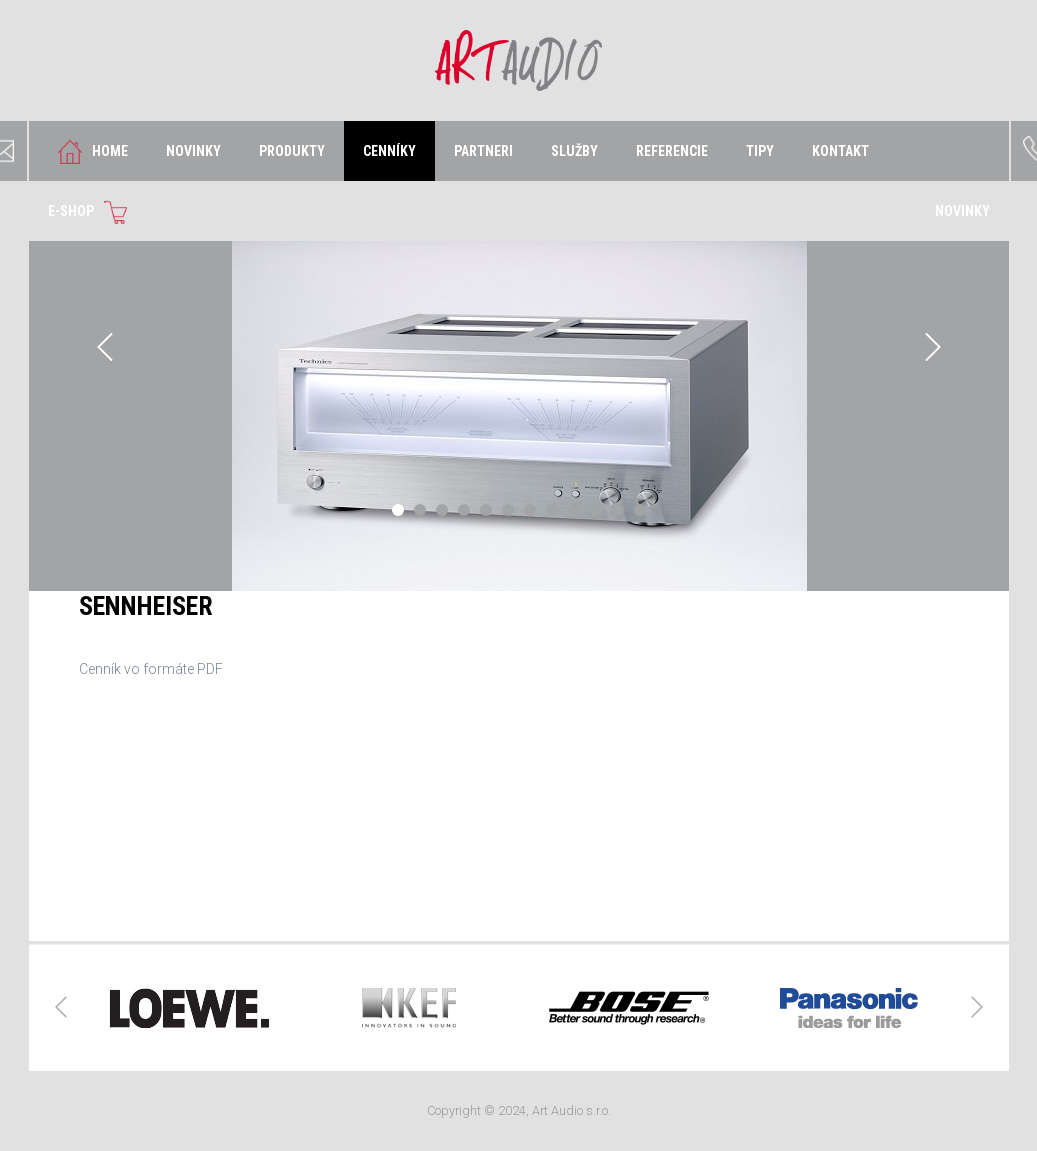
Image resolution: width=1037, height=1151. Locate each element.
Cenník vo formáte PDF (151, 669)
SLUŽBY (574, 151)
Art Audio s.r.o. (518, 60)
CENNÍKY (389, 151)
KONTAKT (840, 151)
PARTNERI (483, 151)
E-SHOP (93, 212)
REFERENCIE (672, 151)
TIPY (760, 151)
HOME (88, 152)
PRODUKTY (292, 151)
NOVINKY (193, 151)
